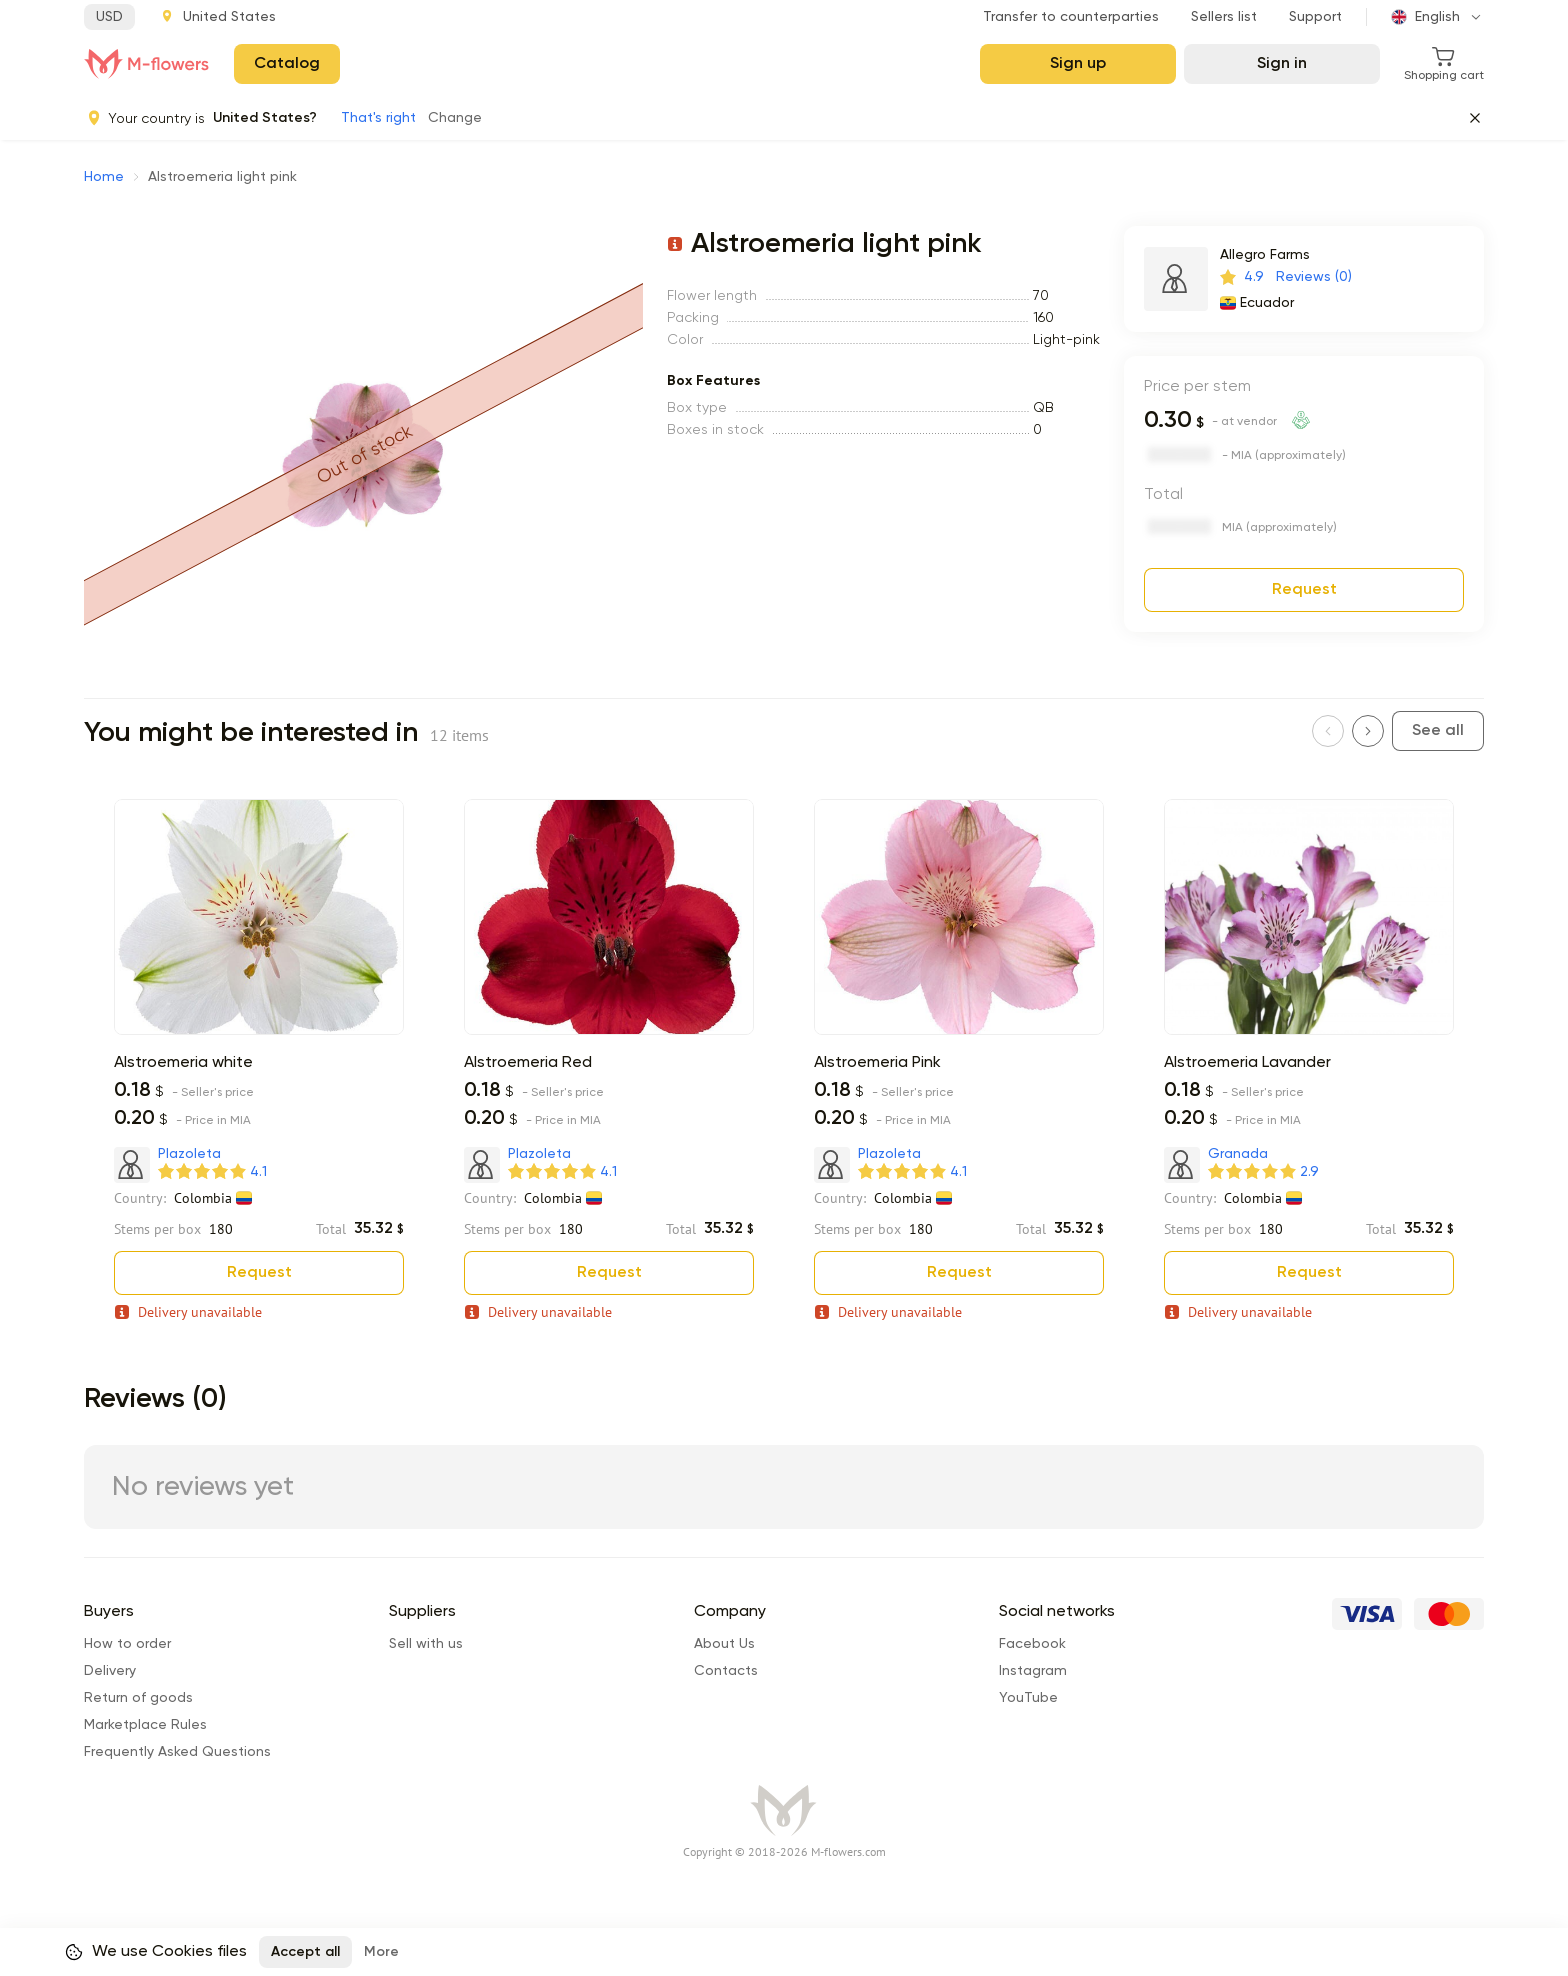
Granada (1238, 1154)
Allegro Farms (1265, 255)
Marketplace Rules (145, 1725)
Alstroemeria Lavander (1247, 1063)
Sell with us (426, 1644)
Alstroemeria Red (528, 1063)
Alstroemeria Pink (877, 1063)
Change (455, 118)
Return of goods (138, 1698)
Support (1315, 17)
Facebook (1032, 1644)
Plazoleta (189, 1154)
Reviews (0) (1314, 277)
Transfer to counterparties (1071, 17)
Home (104, 177)
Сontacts (726, 1671)
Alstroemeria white (183, 1063)
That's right (378, 118)
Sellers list (1224, 17)
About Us (724, 1644)
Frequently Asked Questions (177, 1752)
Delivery (110, 1671)
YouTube (1028, 1698)
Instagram (1033, 1671)
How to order (127, 1644)
